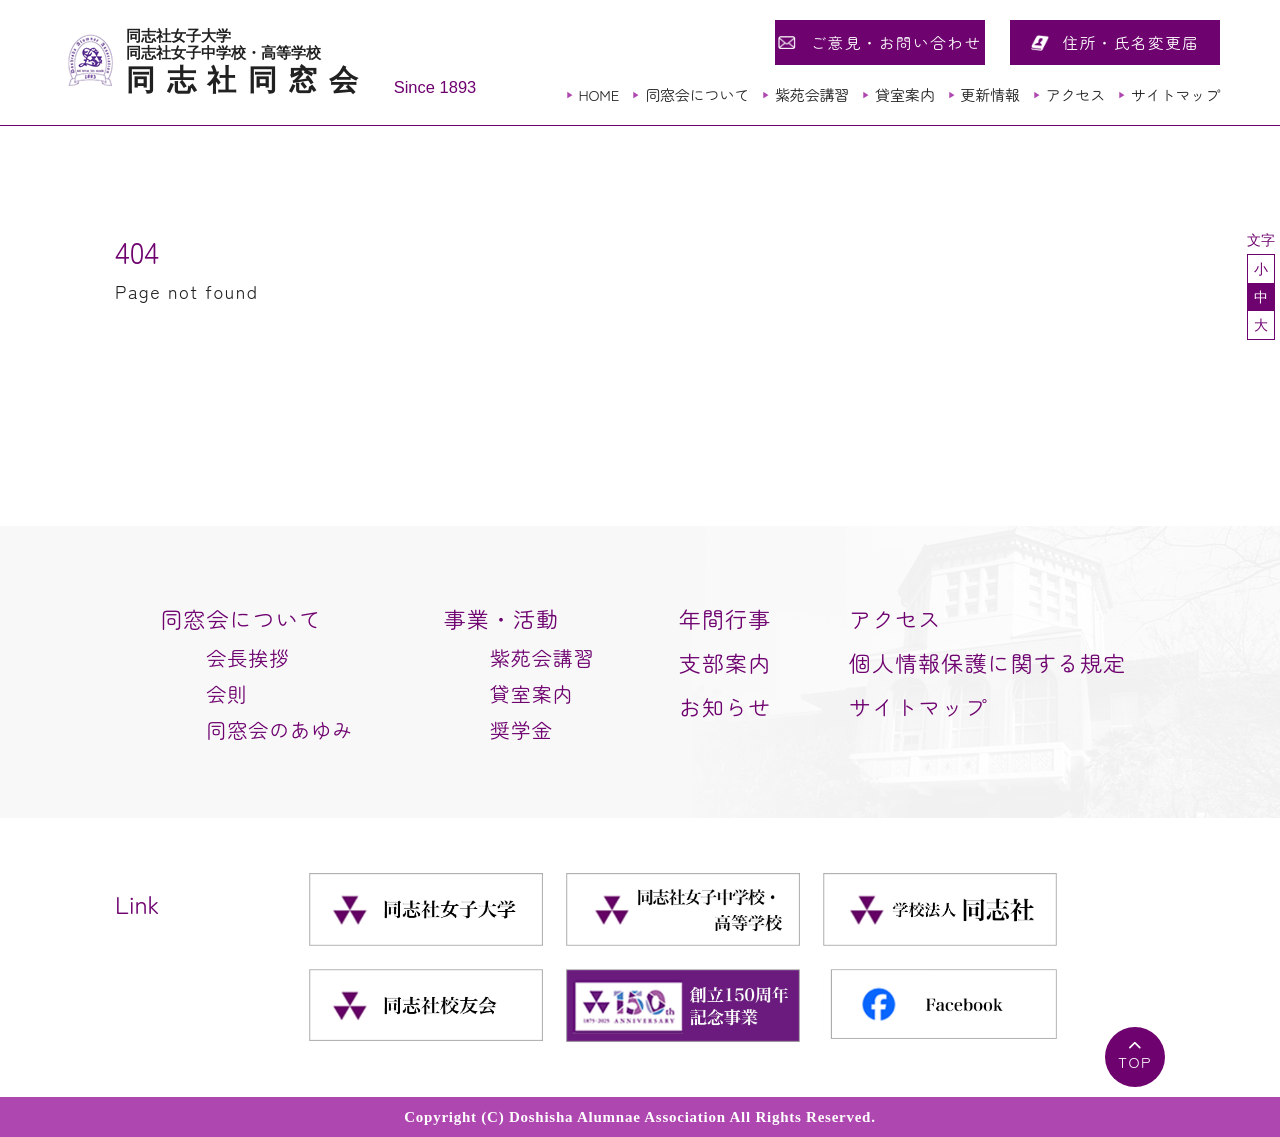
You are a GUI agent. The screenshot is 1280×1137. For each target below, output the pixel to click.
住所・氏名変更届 (1131, 42)
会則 (227, 693)
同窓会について (697, 94)
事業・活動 (502, 618)
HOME (598, 94)
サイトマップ (1175, 94)
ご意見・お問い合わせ (895, 42)
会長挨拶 (248, 657)
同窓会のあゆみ (279, 729)
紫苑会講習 (812, 94)
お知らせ (725, 706)
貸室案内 (904, 94)
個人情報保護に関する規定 (987, 662)
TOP (1135, 1061)
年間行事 (725, 618)
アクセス (1075, 94)
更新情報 (989, 94)
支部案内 (725, 662)
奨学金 (521, 729)
